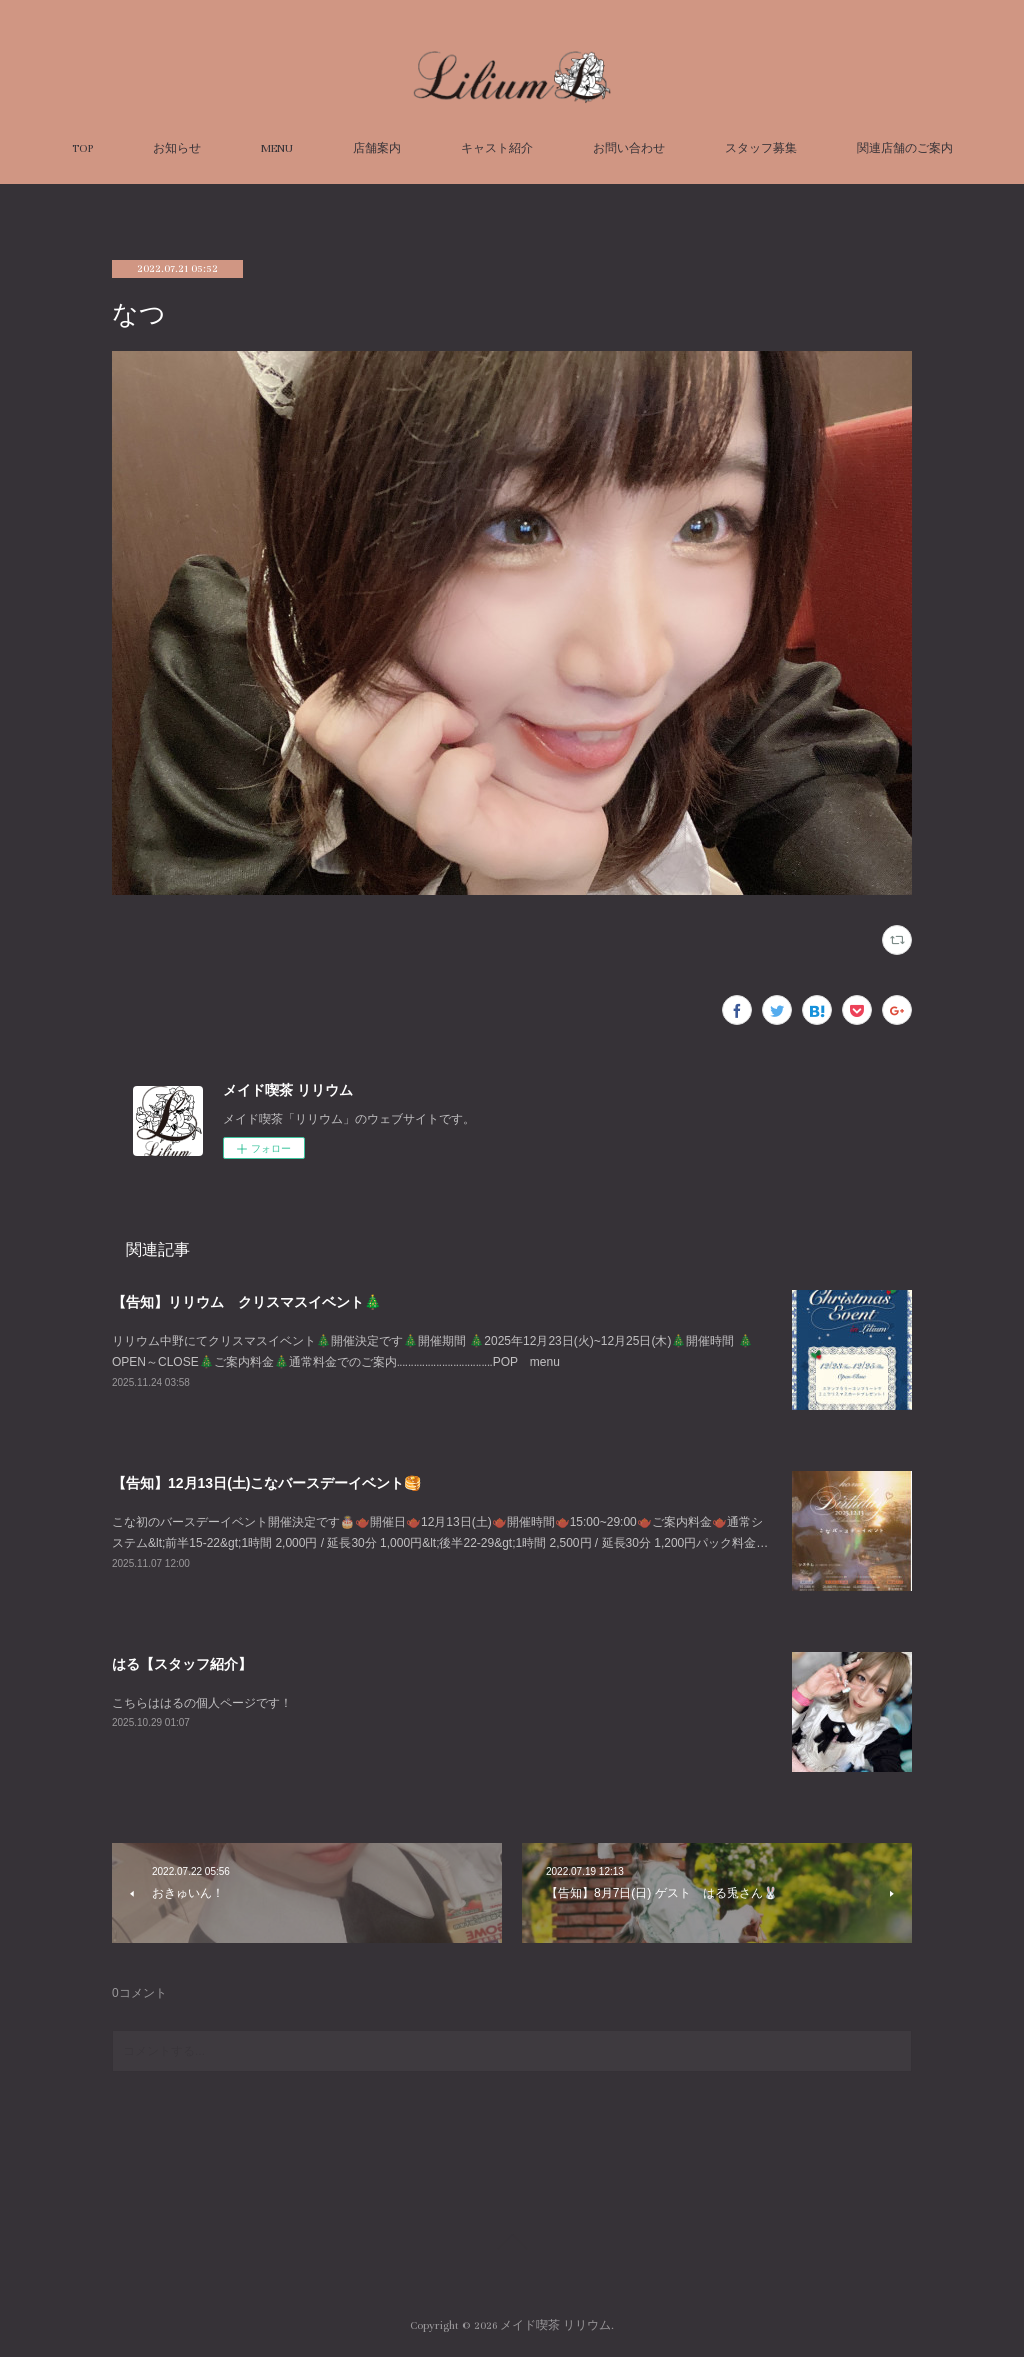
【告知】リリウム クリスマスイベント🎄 (246, 1302)
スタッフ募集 (761, 148)
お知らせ (177, 148)
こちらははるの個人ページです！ (202, 1703)
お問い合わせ (629, 148)
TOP (82, 148)
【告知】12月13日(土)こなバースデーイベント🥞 (266, 1483)
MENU (277, 148)
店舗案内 (377, 148)
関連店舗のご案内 (905, 148)
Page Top (512, 2245)
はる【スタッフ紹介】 (182, 1664)
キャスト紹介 (497, 148)
